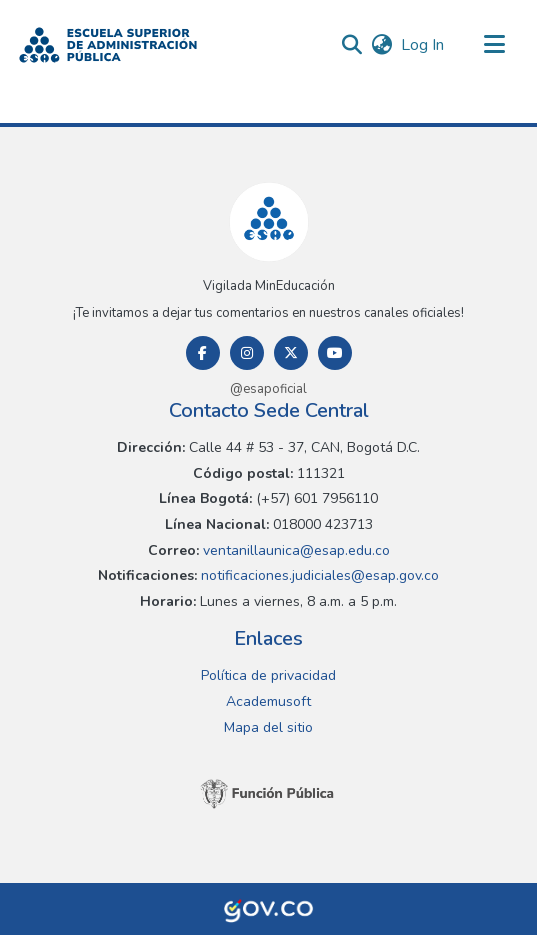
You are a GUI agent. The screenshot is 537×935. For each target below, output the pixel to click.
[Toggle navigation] (494, 45)
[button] (108, 45)
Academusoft (268, 701)
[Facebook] (203, 353)
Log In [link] (423, 45)
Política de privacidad (268, 675)
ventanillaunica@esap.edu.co (294, 550)
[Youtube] (335, 353)
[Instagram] (247, 353)
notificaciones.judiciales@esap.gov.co (318, 575)
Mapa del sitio (268, 727)
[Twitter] (291, 353)
